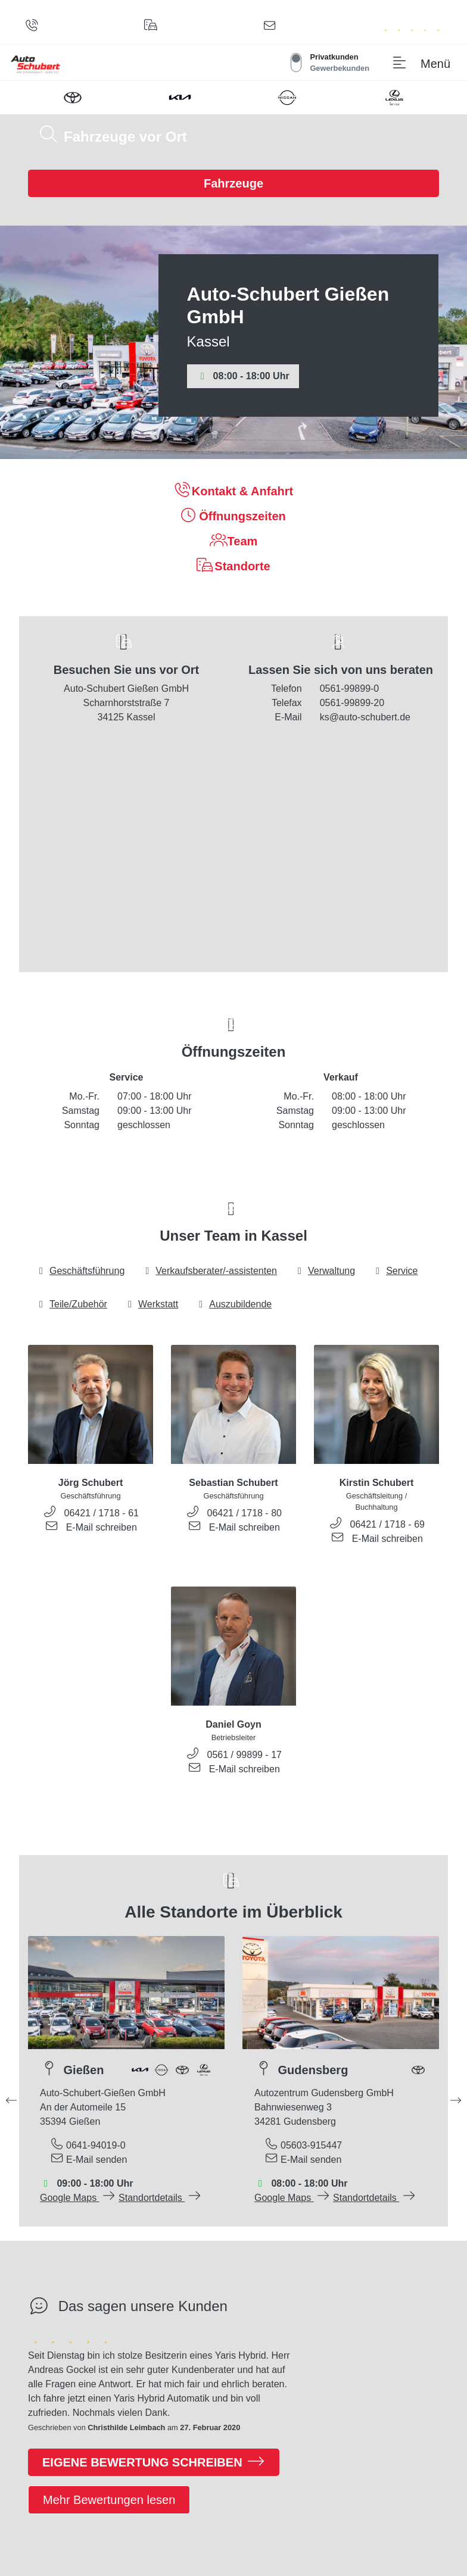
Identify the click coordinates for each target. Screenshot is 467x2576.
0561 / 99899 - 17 (244, 1755)
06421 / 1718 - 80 (244, 1513)
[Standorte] (153, 26)
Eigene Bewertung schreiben (153, 2461)
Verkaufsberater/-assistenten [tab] (210, 1271)
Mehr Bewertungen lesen (109, 2499)
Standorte (233, 565)
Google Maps (78, 2198)
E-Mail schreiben (101, 1527)
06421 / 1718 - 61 (101, 1513)
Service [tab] (396, 1271)
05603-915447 (311, 2145)
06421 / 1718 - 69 (387, 1524)
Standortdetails (160, 2198)
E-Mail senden (96, 2160)
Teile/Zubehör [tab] (72, 1304)
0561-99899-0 (349, 688)
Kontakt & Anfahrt (233, 490)
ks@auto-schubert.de (365, 717)
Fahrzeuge (233, 183)
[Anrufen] (34, 26)
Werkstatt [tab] (152, 1304)
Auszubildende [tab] (234, 1304)
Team (234, 540)
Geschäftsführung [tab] (81, 1271)
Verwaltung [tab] (325, 1271)
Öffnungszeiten (233, 515)
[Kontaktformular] (271, 27)
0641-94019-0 (96, 2145)
